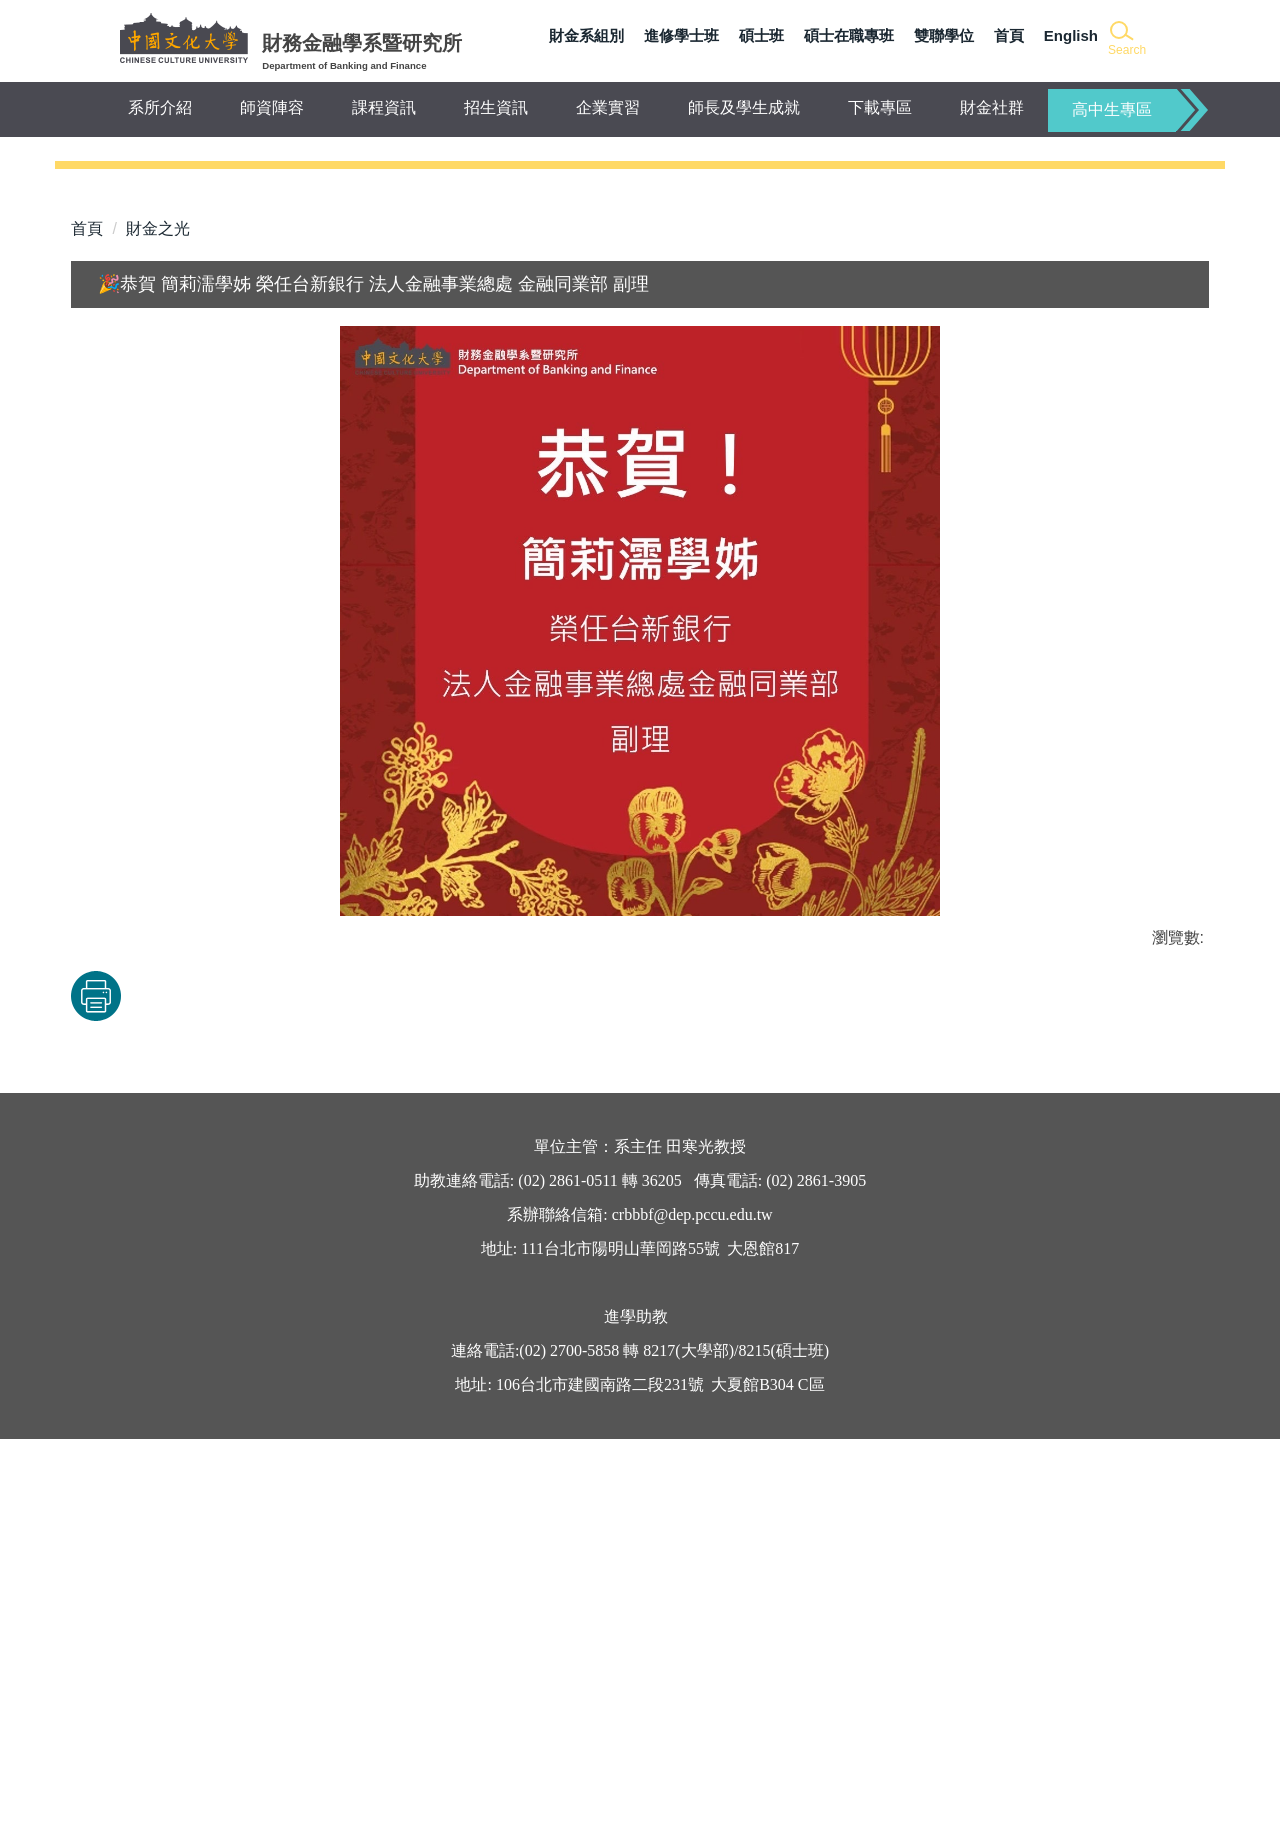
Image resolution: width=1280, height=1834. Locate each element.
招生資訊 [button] (496, 107)
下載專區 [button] (880, 107)
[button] (1125, 39)
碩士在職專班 (849, 35)
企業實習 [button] (608, 107)
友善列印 (280, 1391)
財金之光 (158, 623)
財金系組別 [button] (586, 35)
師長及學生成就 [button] (744, 107)
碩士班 (761, 35)
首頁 (1009, 35)
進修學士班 (681, 35)
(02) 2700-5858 (569, 1745)
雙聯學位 (944, 35)
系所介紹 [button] (160, 107)
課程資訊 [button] (384, 107)
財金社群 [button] (992, 107)
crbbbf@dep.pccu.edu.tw (692, 1609)
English (1071, 35)
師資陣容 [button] (272, 107)
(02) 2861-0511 (565, 1575)
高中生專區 (1112, 109)
